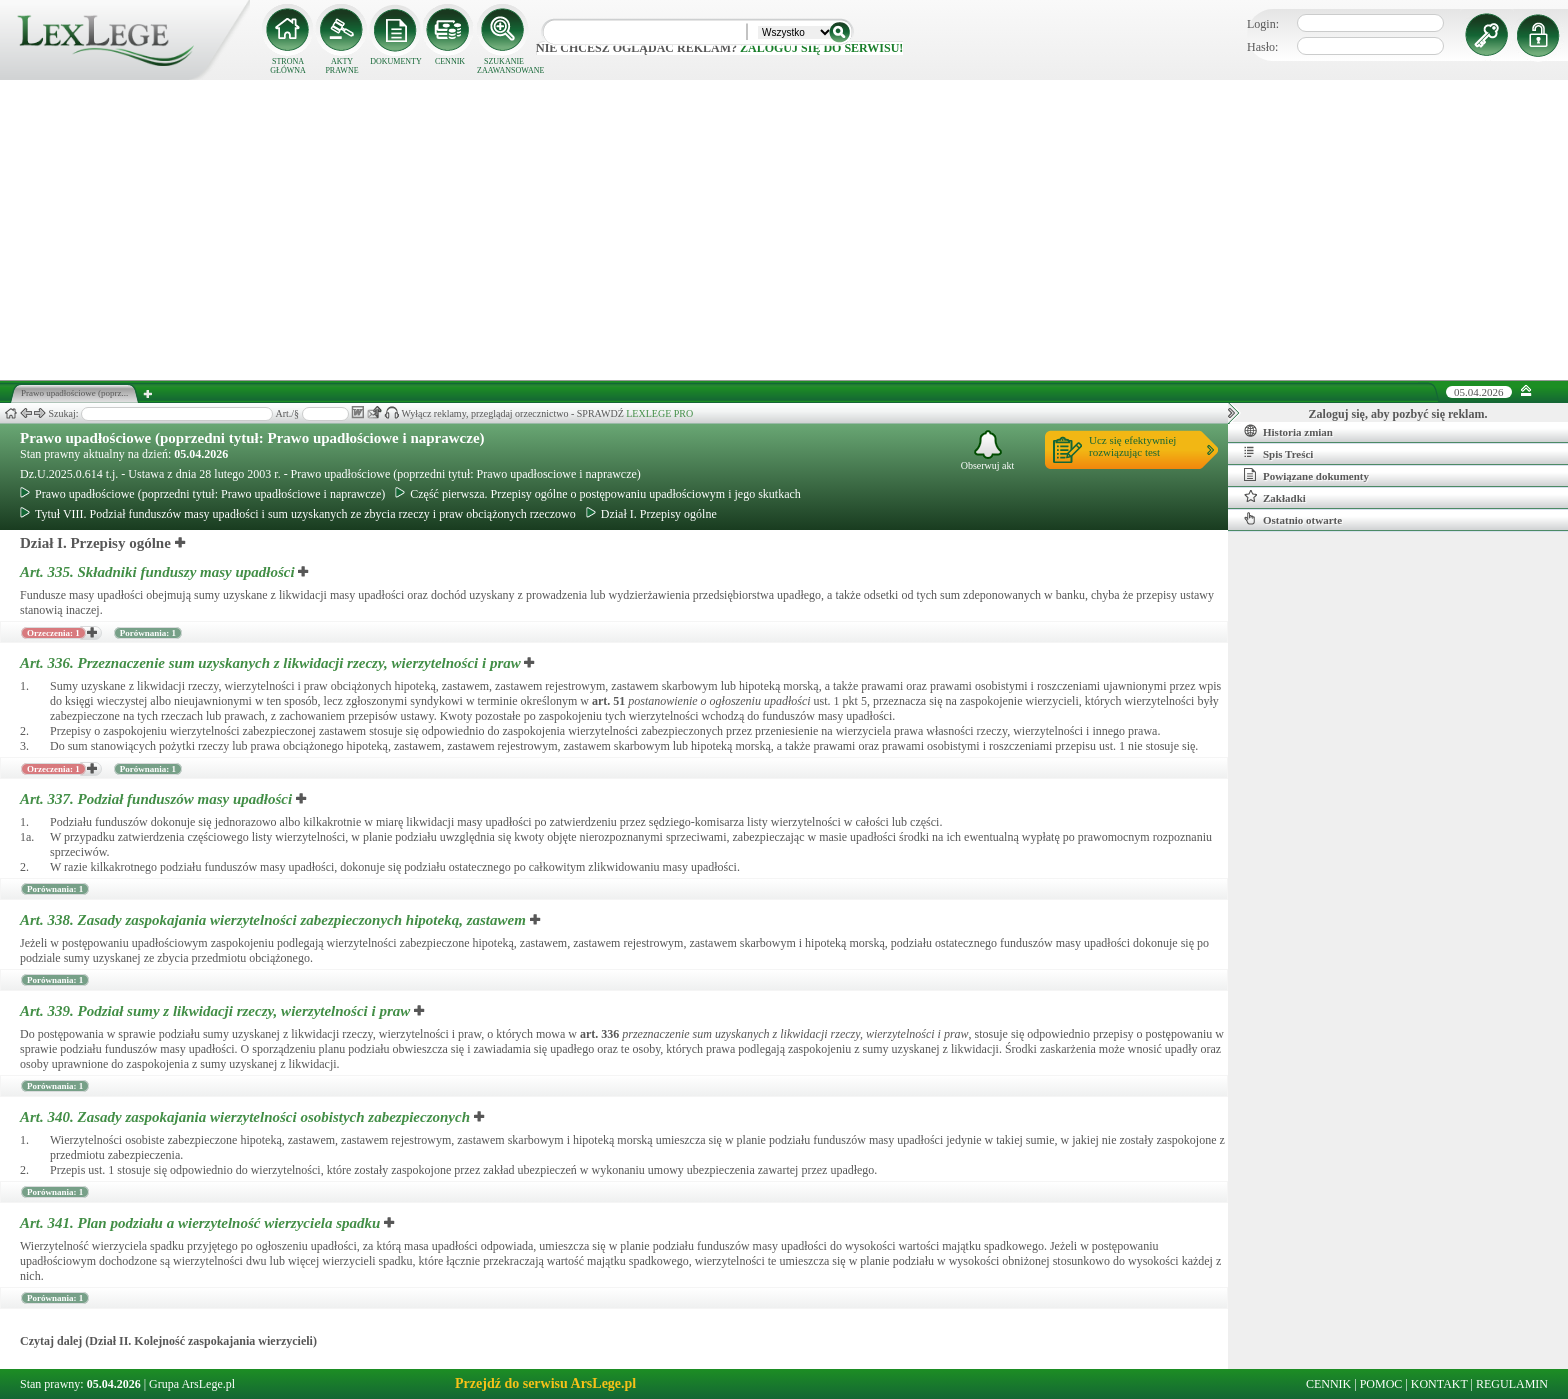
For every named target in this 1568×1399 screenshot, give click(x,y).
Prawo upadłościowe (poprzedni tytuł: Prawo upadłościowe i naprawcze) (252, 438)
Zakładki (1275, 497)
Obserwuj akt (988, 450)
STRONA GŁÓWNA (288, 66)
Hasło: (1262, 47)
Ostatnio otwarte (1293, 519)
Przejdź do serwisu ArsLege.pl (545, 1383)
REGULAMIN (1512, 1384)
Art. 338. (275, 920)
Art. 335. (159, 572)
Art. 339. (217, 1011)
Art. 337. (158, 799)
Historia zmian (1288, 431)
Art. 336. (272, 663)
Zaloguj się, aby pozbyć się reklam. (1398, 414)
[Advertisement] (784, 230)
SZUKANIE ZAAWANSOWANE (504, 66)
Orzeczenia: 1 (53, 633)
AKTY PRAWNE (341, 66)
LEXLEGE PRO (659, 413)
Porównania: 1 (148, 633)
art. (608, 701)
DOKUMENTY (396, 61)
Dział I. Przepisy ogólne (651, 514)
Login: (1263, 24)
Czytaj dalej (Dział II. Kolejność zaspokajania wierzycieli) (168, 1341)
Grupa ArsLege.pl (192, 1384)
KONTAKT (1439, 1384)
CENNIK (450, 61)
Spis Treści (1278, 453)
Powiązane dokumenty (1306, 475)
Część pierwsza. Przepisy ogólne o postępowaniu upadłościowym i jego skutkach (598, 494)
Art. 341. (202, 1223)
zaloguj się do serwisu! (821, 48)
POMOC (1381, 1384)
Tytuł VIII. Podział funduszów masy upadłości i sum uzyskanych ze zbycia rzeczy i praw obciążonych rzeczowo (298, 514)
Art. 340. (247, 1117)
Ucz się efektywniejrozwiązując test (1132, 446)
